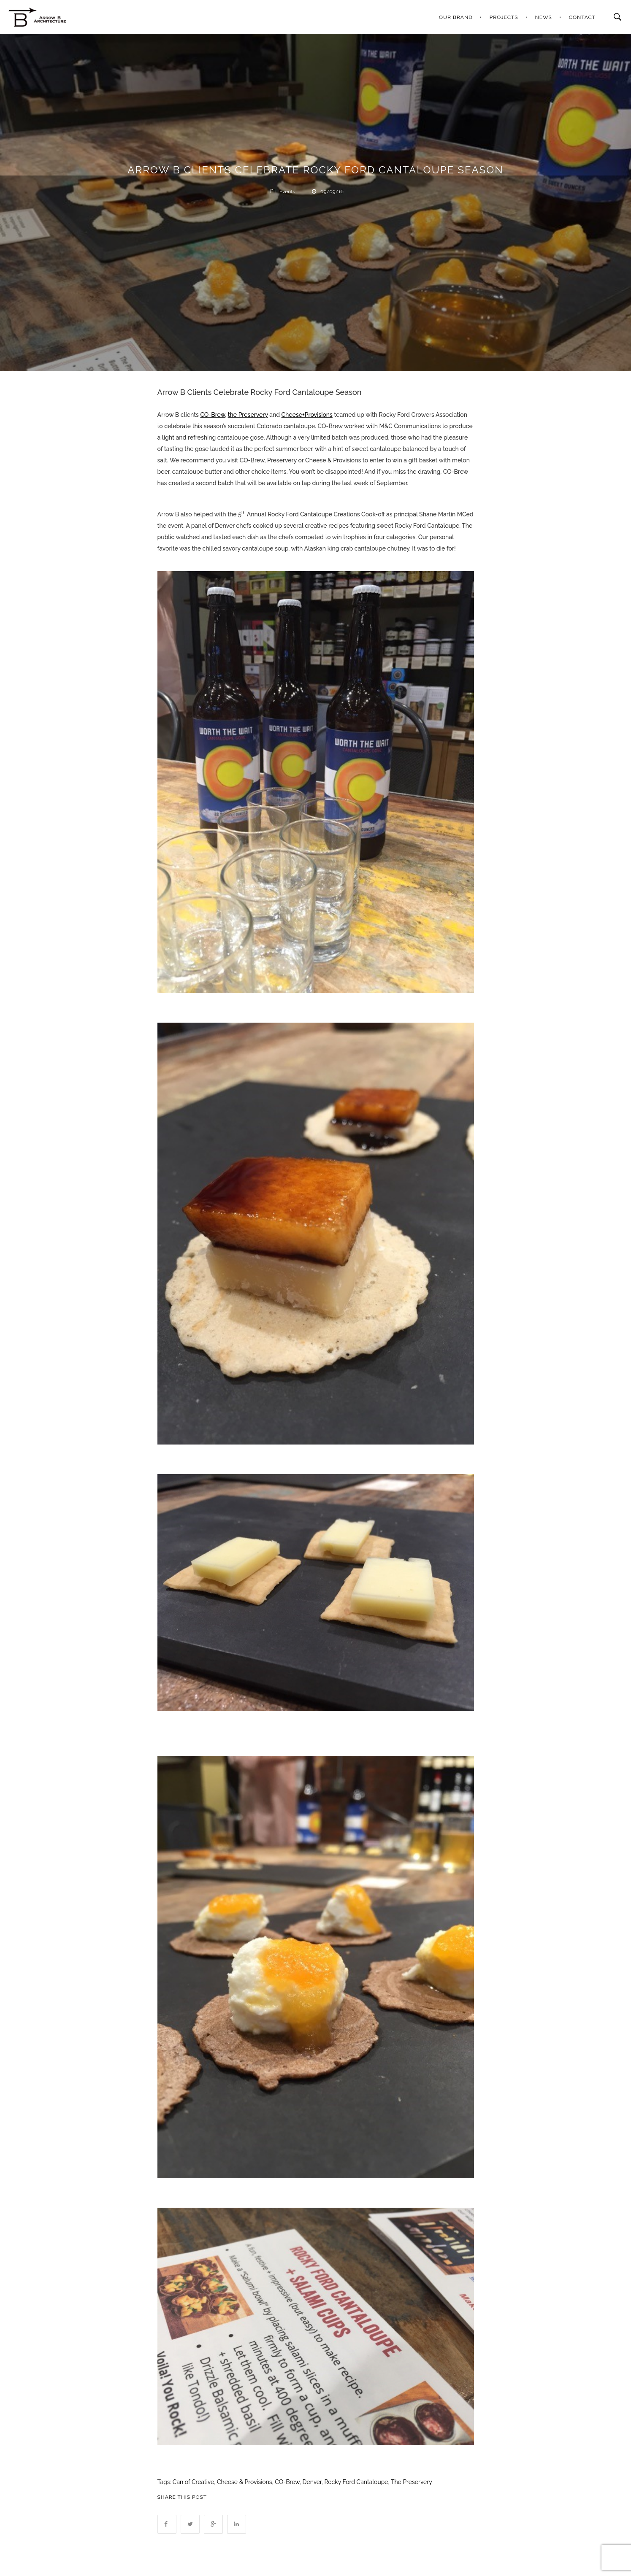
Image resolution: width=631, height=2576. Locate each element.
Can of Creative (193, 2482)
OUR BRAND (456, 17)
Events (287, 191)
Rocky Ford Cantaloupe (356, 2482)
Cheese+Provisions (307, 414)
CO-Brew (212, 414)
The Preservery (411, 2482)
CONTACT (582, 17)
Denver (311, 2482)
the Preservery (248, 414)
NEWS (543, 17)
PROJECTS (504, 17)
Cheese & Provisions (244, 2482)
